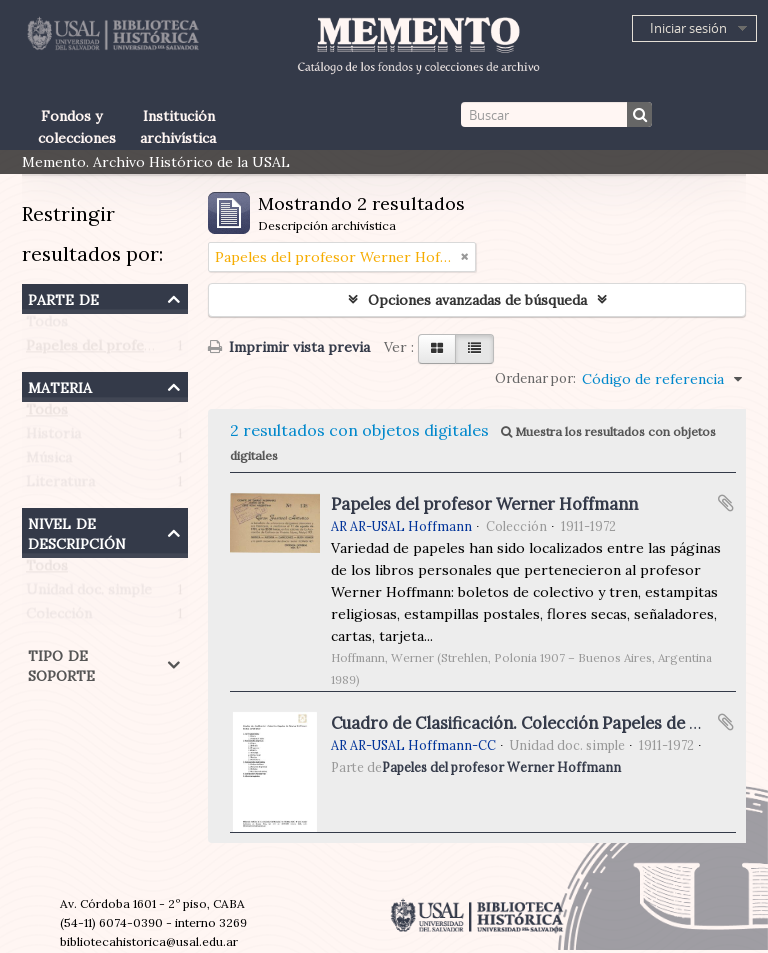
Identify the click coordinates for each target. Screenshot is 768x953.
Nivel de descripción (77, 531)
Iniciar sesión (688, 28)
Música (49, 462)
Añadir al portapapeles (726, 503)
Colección (59, 618)
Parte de (63, 297)
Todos (47, 326)
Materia (60, 385)
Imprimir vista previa (289, 347)
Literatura (60, 486)
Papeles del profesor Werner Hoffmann (158, 350)
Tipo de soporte (61, 663)
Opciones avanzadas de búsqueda (477, 300)
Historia (53, 438)
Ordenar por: (535, 378)
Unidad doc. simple (89, 594)
